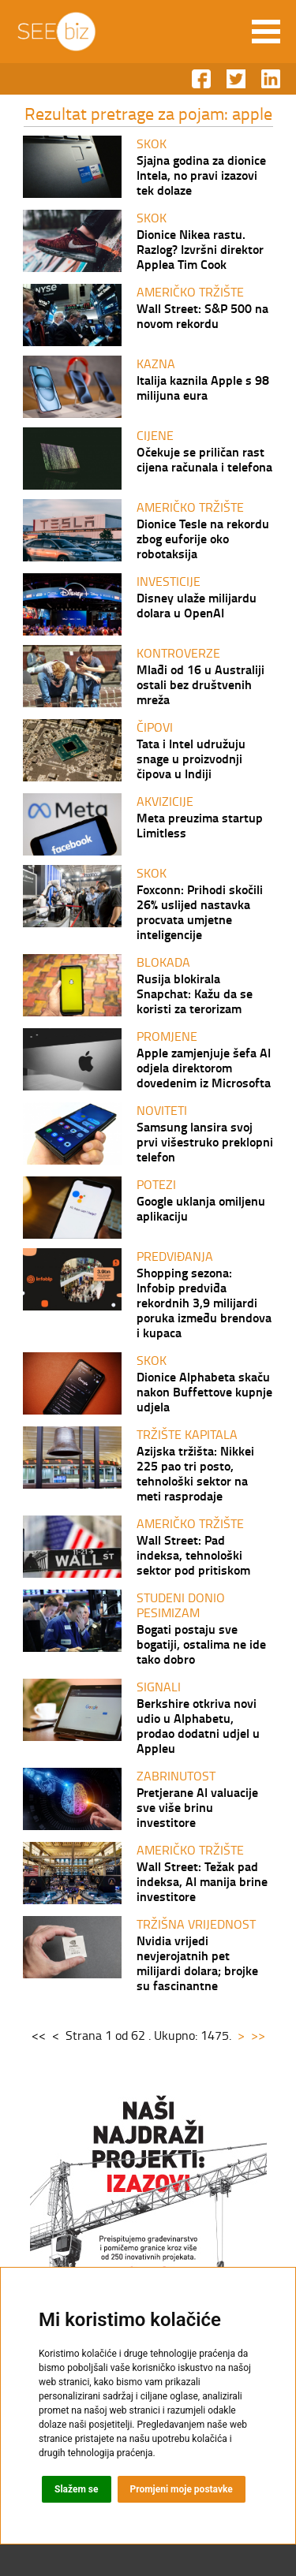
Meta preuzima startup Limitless (200, 824)
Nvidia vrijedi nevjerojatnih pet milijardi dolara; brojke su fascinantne (197, 1962)
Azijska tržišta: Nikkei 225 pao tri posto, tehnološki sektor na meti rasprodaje (195, 1472)
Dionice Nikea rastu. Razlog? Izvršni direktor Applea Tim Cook (200, 249)
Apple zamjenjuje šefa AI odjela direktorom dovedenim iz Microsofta (204, 1067)
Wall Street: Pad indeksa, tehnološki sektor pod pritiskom (193, 1554)
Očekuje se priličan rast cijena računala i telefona (204, 458)
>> (258, 2035)
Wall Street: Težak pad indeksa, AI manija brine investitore (202, 1881)
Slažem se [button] (76, 2489)
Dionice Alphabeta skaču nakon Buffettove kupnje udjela (204, 1391)
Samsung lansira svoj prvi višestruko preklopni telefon (205, 1141)
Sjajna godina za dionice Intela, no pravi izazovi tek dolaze (201, 175)
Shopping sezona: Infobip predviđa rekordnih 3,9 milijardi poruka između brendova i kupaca (204, 1302)
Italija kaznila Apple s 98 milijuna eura (203, 387)
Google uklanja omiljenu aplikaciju (201, 1208)
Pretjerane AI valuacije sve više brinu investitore (197, 1807)
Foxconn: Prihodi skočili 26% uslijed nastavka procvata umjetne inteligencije (200, 911)
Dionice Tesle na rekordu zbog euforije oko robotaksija (203, 538)
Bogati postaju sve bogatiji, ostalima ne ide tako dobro (201, 1644)
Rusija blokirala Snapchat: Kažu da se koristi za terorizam (195, 993)
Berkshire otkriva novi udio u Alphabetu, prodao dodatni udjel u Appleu (198, 1725)
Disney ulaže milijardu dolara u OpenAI (197, 604)
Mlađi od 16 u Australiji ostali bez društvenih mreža (200, 684)
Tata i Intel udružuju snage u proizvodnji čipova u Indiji (191, 758)
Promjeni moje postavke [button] (181, 2489)
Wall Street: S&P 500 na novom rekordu (202, 315)
